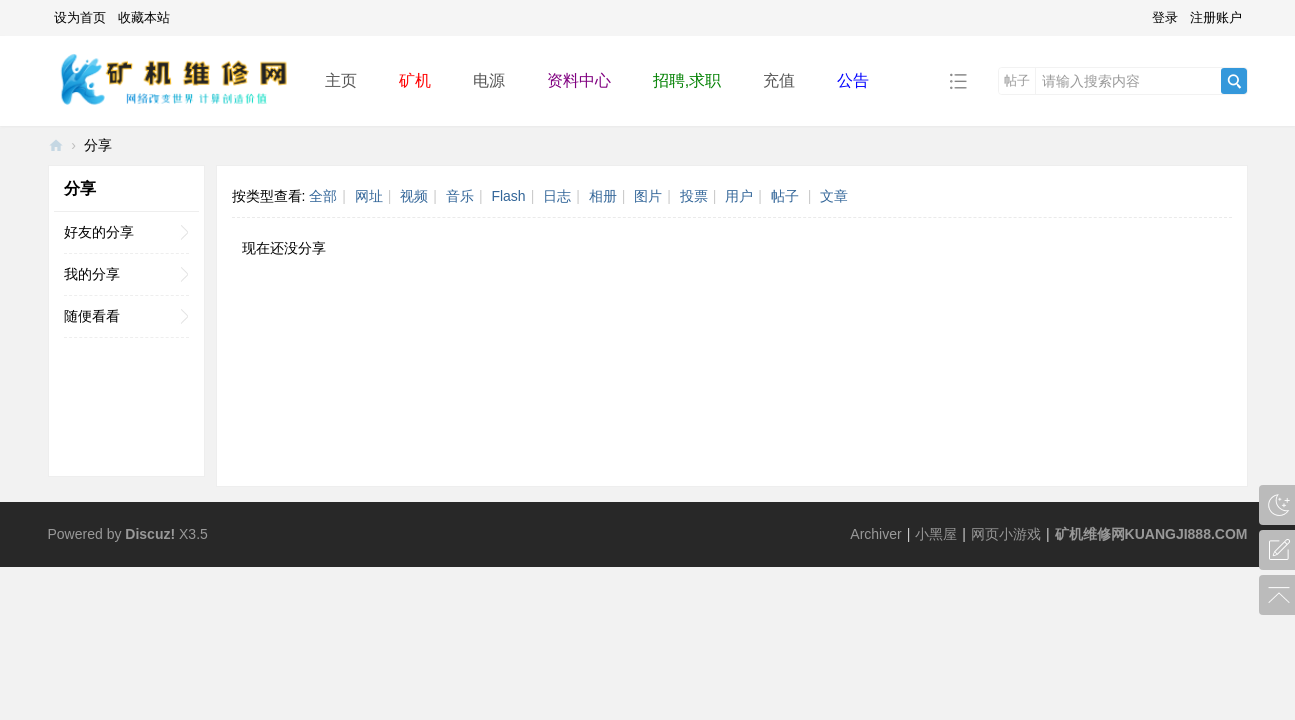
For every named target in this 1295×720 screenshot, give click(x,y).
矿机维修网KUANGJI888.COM (1151, 534)
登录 (1165, 17)
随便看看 (92, 316)
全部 (323, 196)
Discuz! (150, 534)
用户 (739, 196)
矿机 (415, 80)
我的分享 (92, 274)
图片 (648, 196)
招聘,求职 (687, 80)
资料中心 (579, 80)
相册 (603, 196)
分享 (98, 145)
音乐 (460, 196)
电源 (489, 80)
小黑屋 (936, 534)
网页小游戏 (1006, 534)
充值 (779, 80)
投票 (694, 196)
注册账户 (1216, 17)
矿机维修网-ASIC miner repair (56, 145)
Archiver (875, 534)
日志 (557, 196)
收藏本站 (144, 17)
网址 (369, 196)
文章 (834, 196)
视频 (414, 196)
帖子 (1017, 80)
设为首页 (80, 17)
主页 (341, 80)
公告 (853, 80)
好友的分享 (99, 232)
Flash (508, 196)
